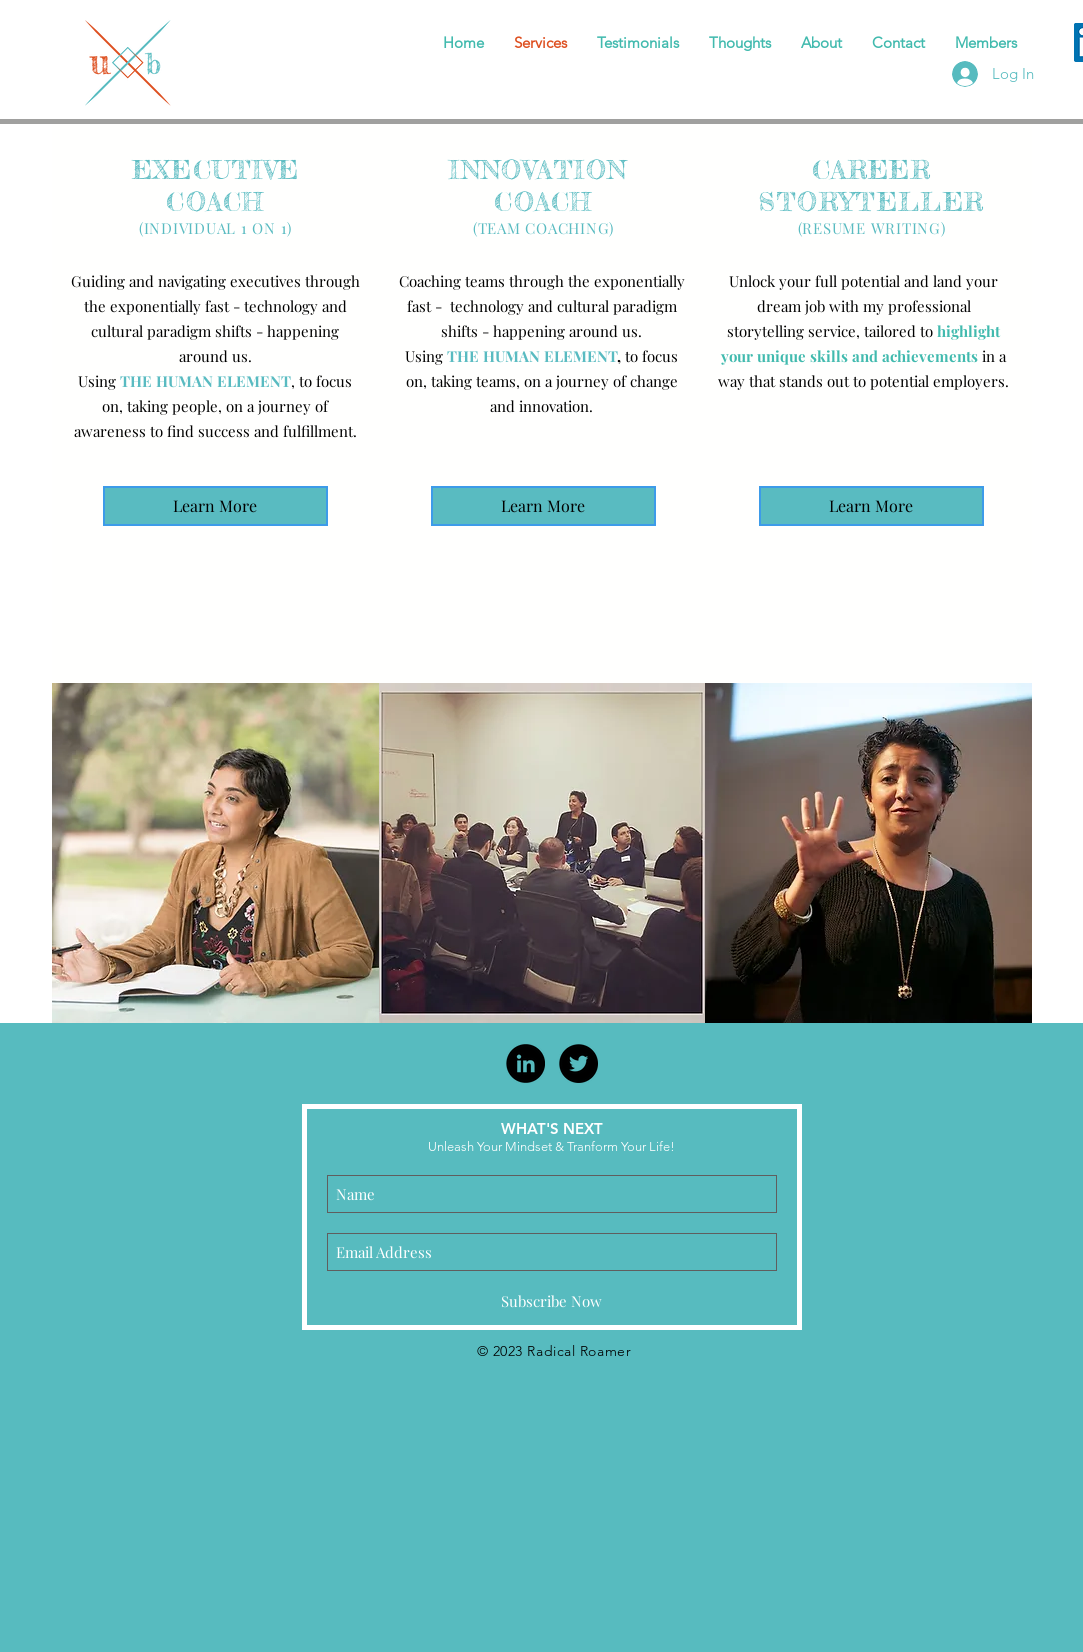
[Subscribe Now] (552, 1301)
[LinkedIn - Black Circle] (525, 1063)
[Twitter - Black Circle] (578, 1063)
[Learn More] (215, 506)
